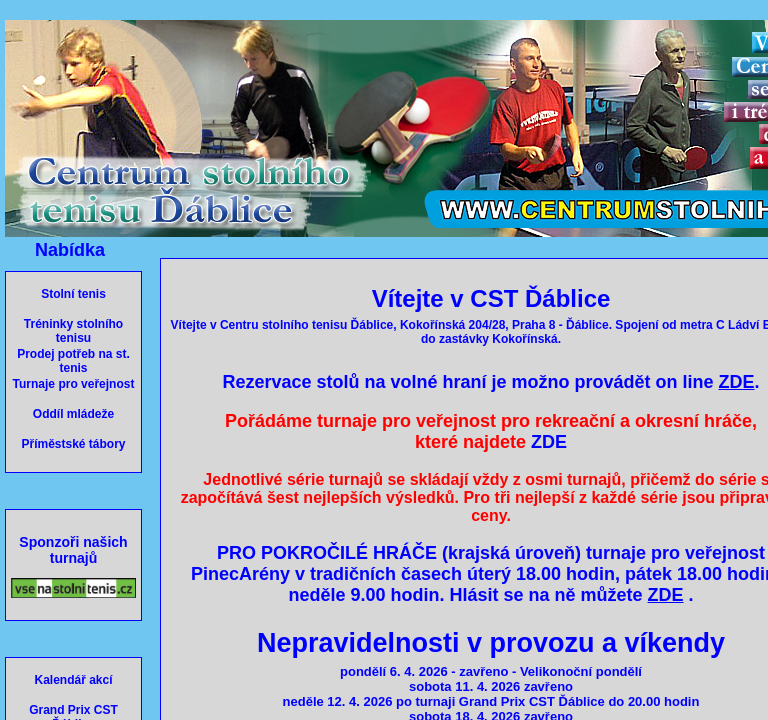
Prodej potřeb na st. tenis (73, 361)
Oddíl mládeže (73, 414)
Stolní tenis (73, 294)
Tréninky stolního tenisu (73, 331)
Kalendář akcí (73, 680)
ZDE (549, 442)
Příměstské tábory (73, 444)
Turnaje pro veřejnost (74, 384)
